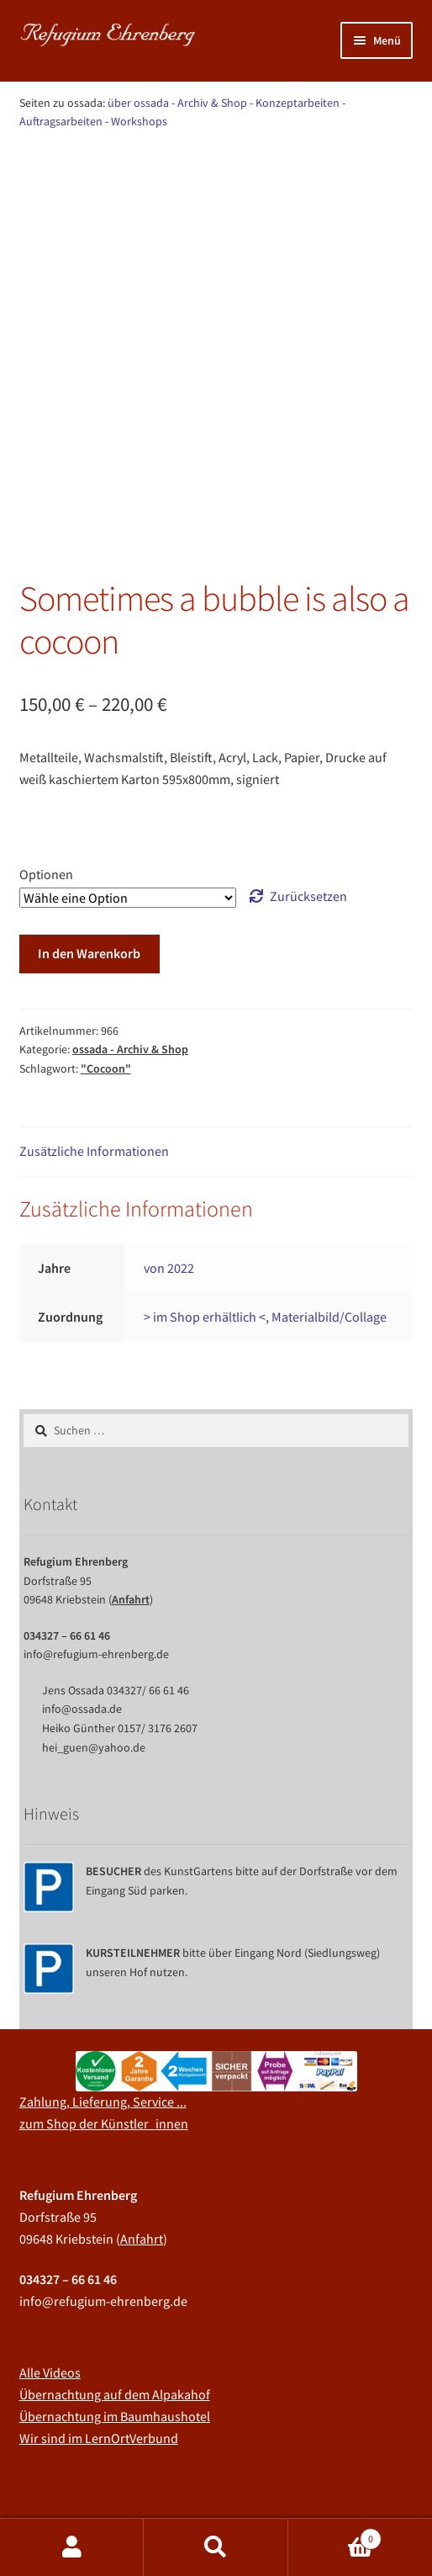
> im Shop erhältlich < (205, 1229)
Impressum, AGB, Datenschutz (104, 2479)
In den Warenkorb (89, 865)
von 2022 (169, 1180)
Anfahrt (131, 1511)
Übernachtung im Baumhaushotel (114, 2328)
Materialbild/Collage (329, 1229)
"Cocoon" (106, 981)
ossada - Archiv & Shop (132, 165)
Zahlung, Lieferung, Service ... (103, 2014)
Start (51, 165)
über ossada (138, 102)
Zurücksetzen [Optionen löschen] (308, 808)
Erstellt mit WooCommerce (275, 2479)
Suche (215, 2547)
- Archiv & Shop (209, 102)
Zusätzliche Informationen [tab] (94, 1063)
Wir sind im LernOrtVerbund (98, 2350)
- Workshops (136, 121)
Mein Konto (72, 2547)
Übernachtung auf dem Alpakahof (114, 2306)
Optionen (46, 786)
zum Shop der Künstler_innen (103, 2035)
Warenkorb (335, 2535)
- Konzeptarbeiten (295, 102)
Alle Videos (50, 2285)
